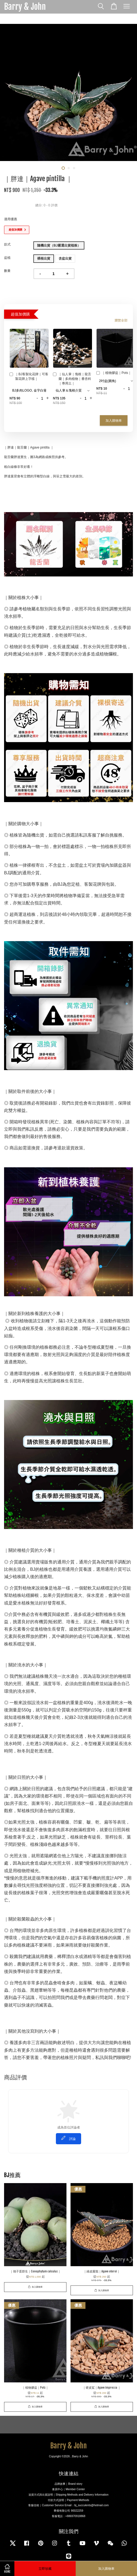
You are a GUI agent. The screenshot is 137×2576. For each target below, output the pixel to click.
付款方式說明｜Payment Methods (68, 2500)
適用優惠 (10, 219)
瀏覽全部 (121, 320)
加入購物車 (114, 420)
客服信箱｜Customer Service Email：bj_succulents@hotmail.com (68, 2505)
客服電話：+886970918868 (68, 2516)
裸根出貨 (43, 258)
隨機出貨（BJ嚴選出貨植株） (58, 245)
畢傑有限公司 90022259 (68, 2510)
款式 (7, 244)
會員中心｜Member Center (68, 2489)
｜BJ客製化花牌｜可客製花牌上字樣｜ (28, 376)
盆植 (7, 258)
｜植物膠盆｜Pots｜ (113, 373)
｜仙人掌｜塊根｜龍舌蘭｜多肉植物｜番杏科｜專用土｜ (72, 378)
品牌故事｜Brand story (68, 2483)
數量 (7, 271)
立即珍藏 (45, 2568)
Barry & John (25, 7)
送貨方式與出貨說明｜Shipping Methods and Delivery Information (68, 2494)
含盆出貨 (65, 258)
